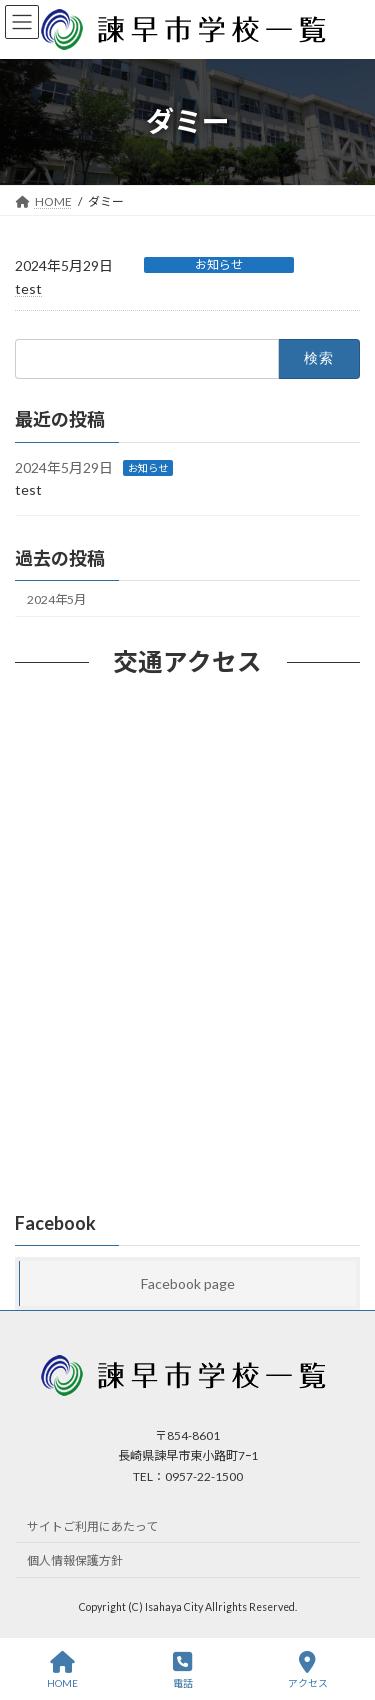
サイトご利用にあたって (92, 1526)
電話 (183, 1670)
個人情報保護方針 (75, 1561)
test (28, 288)
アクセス (308, 1670)
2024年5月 (56, 599)
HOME (62, 1670)
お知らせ (219, 264)
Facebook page (188, 1283)
